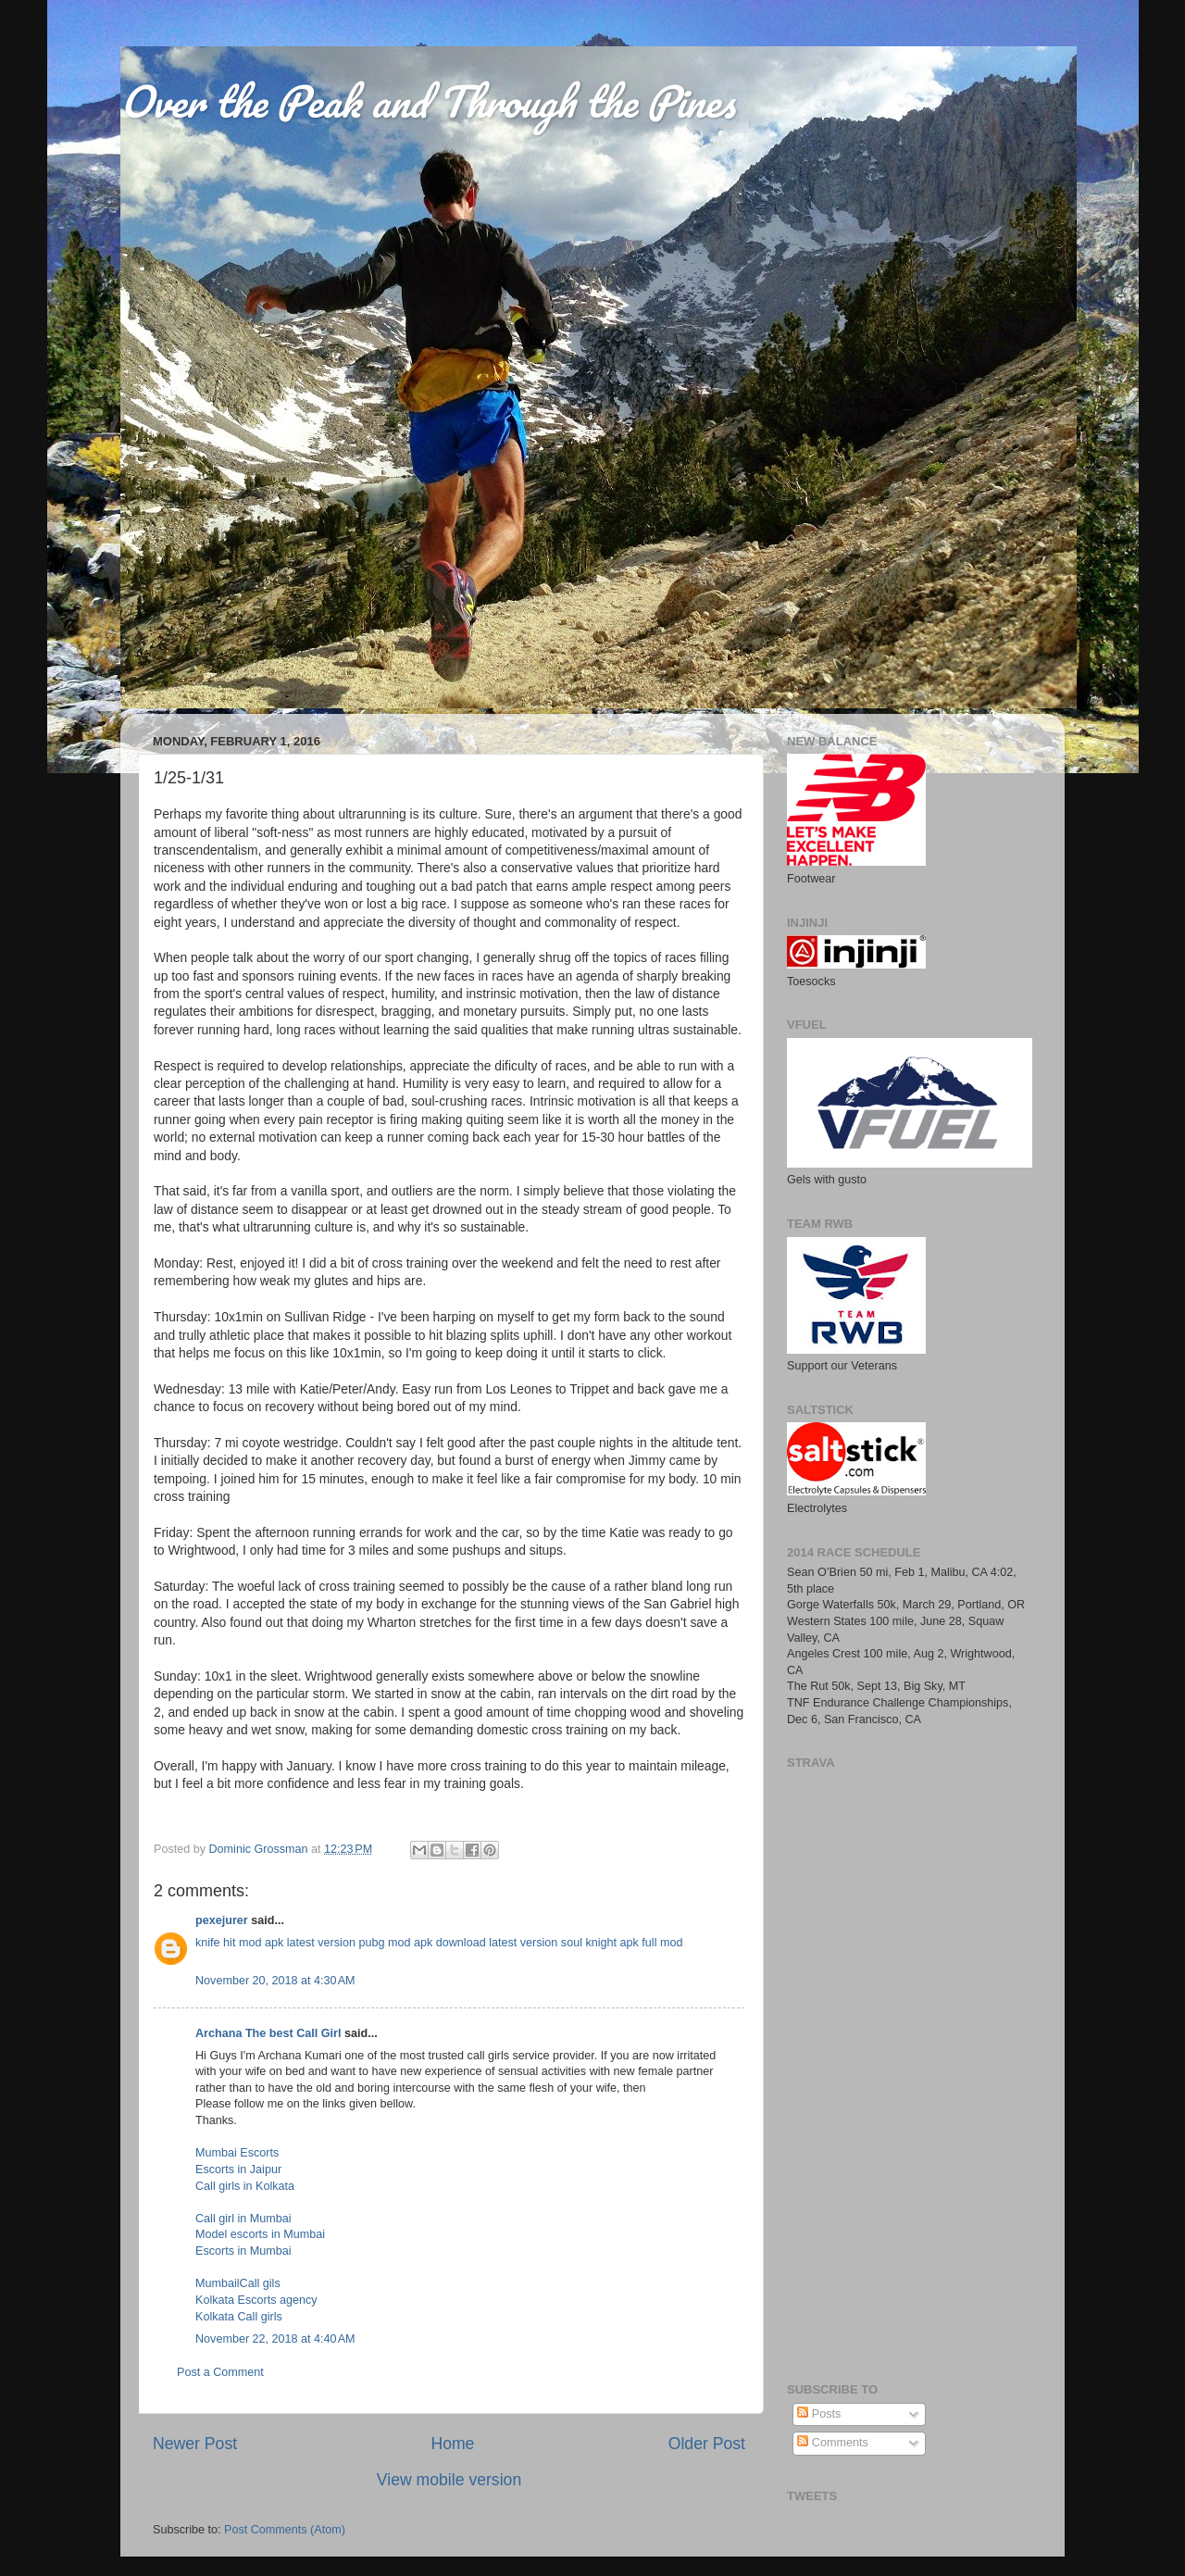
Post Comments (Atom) (284, 2529)
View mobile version (449, 2479)
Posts (819, 2413)
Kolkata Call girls (238, 2316)
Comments (832, 2442)
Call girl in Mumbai (243, 2218)
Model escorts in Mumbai (260, 2234)
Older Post (706, 2443)
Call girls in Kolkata (244, 2186)
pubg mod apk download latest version (457, 1942)
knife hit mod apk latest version (275, 1942)
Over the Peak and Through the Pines (427, 101)
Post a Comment (220, 2372)
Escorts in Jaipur (238, 2169)
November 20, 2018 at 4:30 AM (275, 1980)
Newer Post (195, 2443)
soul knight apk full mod (622, 1942)
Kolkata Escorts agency (256, 2300)
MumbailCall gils (238, 2283)
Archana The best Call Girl (268, 2033)
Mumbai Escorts (237, 2152)
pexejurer (221, 1920)
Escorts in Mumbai (243, 2251)
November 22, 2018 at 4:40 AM (275, 2338)
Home (452, 2443)
